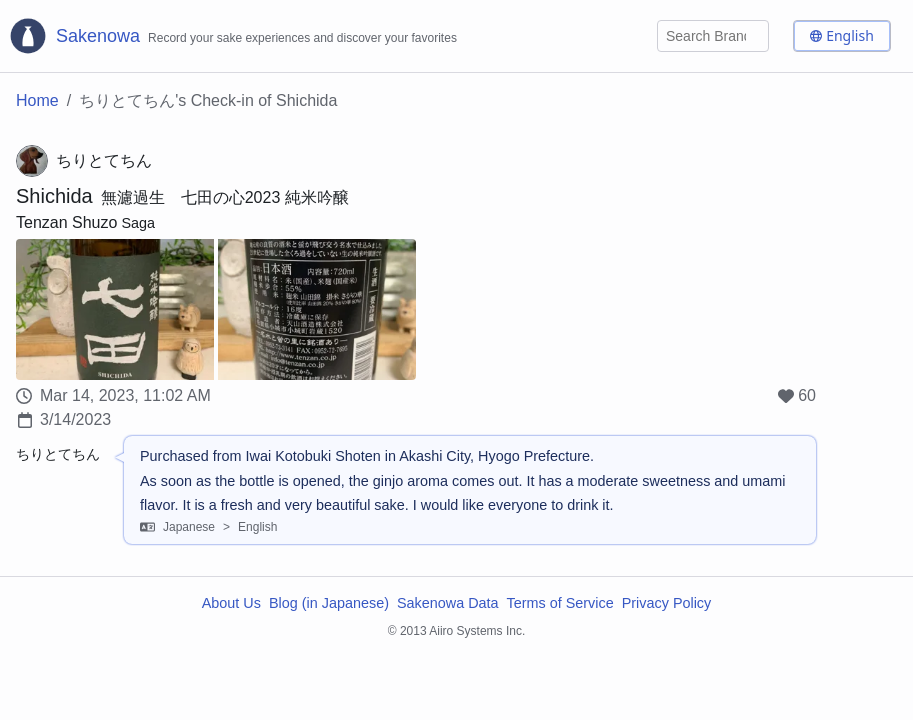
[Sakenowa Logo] (232, 36)
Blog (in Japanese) (329, 603)
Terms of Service (560, 603)
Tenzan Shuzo (66, 222)
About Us (231, 603)
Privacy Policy (667, 603)
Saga (138, 223)
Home (37, 100)
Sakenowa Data (448, 603)
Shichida (54, 196)
